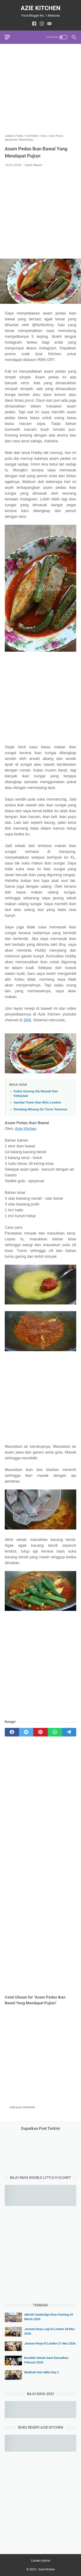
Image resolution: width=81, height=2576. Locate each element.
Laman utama (40, 2560)
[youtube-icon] (49, 24)
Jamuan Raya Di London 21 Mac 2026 (50, 2343)
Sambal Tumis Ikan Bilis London (37, 1102)
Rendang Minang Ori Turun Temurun (40, 1109)
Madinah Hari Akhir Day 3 (41, 2372)
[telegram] (69, 1732)
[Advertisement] (40, 89)
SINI (27, 1020)
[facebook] (12, 1732)
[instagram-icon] (42, 24)
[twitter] (26, 1732)
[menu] (10, 37)
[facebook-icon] (34, 24)
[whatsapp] (55, 1732)
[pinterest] (40, 1732)
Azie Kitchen (40, 8)
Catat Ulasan (33, 165)
